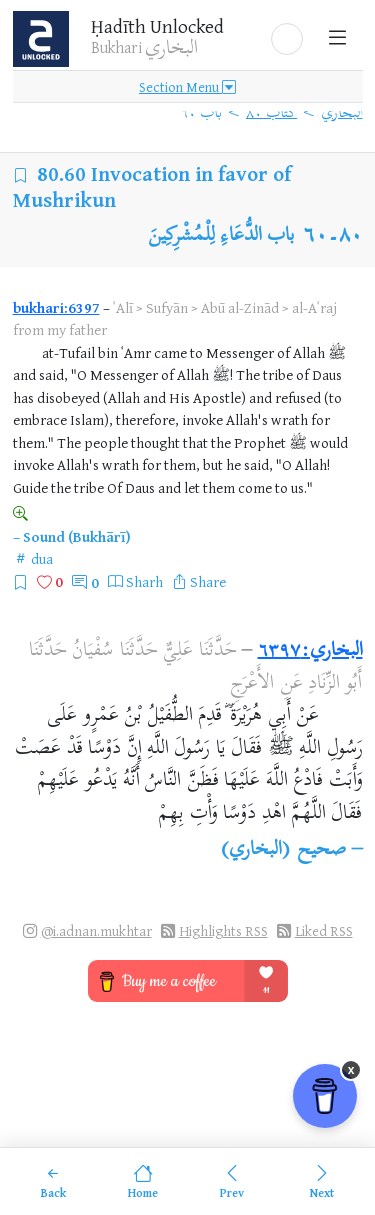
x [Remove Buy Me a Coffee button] (351, 1070)
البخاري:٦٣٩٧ (310, 651)
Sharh (144, 581)
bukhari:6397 (56, 307)
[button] (287, 39)
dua (42, 558)
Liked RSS (324, 930)
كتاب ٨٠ (271, 114)
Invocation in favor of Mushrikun (152, 186)
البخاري (342, 114)
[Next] (321, 1181)
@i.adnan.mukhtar (96, 930)
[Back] (53, 1181)
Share (208, 581)
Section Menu (187, 86)
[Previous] (232, 1181)
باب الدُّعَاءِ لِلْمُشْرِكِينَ (221, 236)
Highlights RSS (223, 930)
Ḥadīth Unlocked (157, 26)
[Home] (142, 1181)
